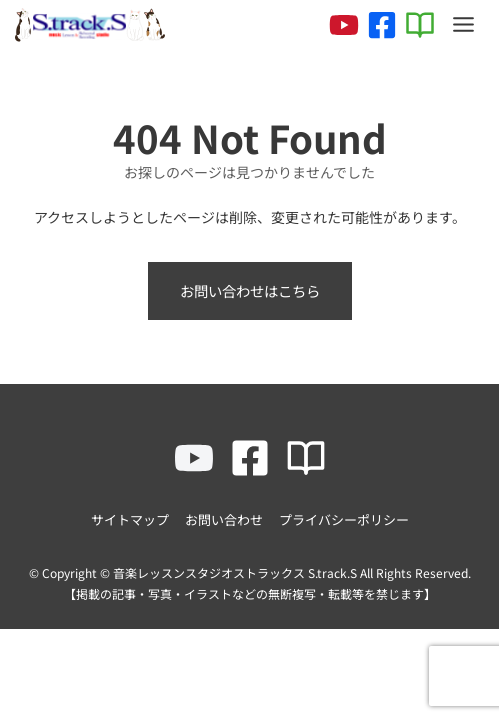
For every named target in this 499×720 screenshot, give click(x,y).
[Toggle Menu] (463, 24)
